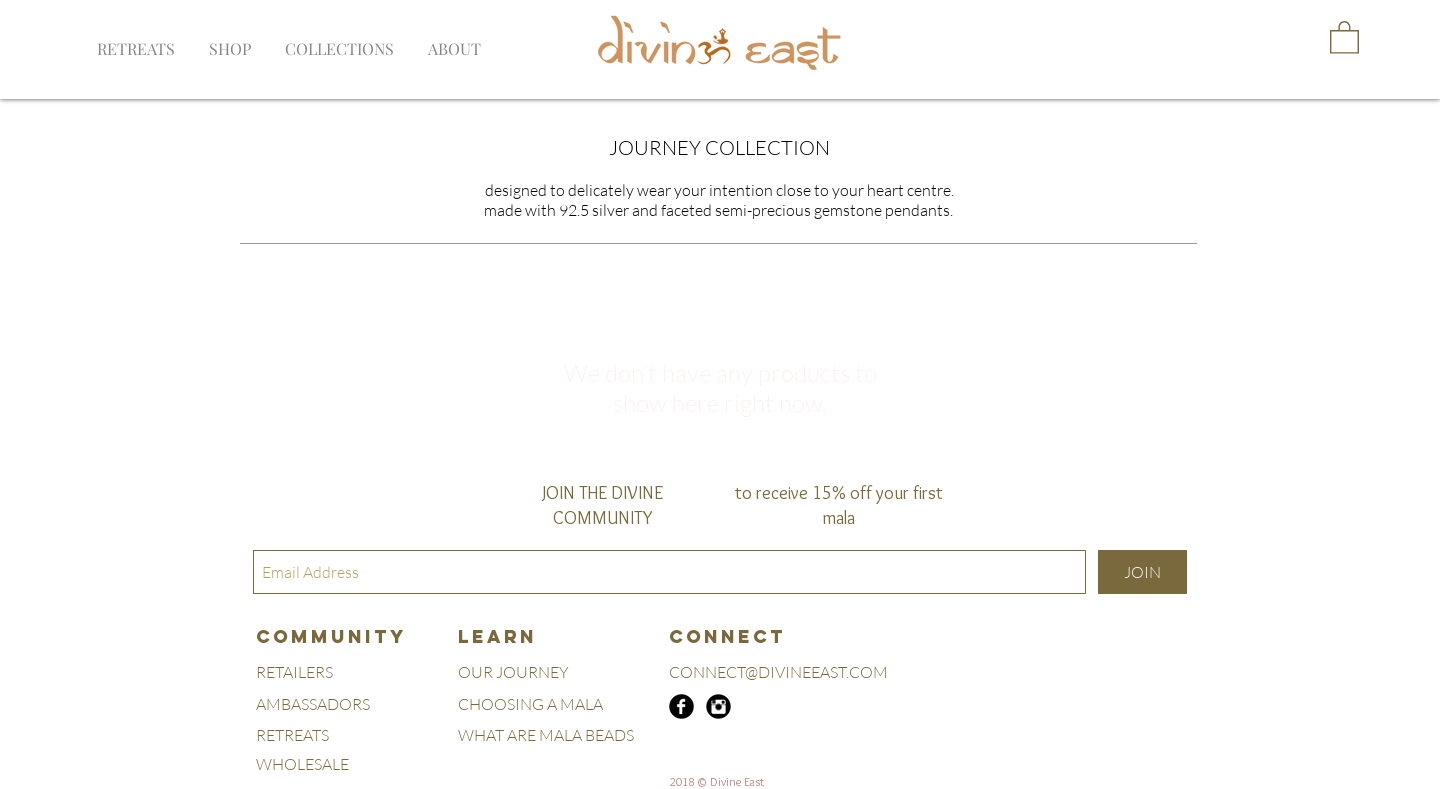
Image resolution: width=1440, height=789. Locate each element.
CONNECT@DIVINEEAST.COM (778, 672)
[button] (339, 40)
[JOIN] (1142, 572)
